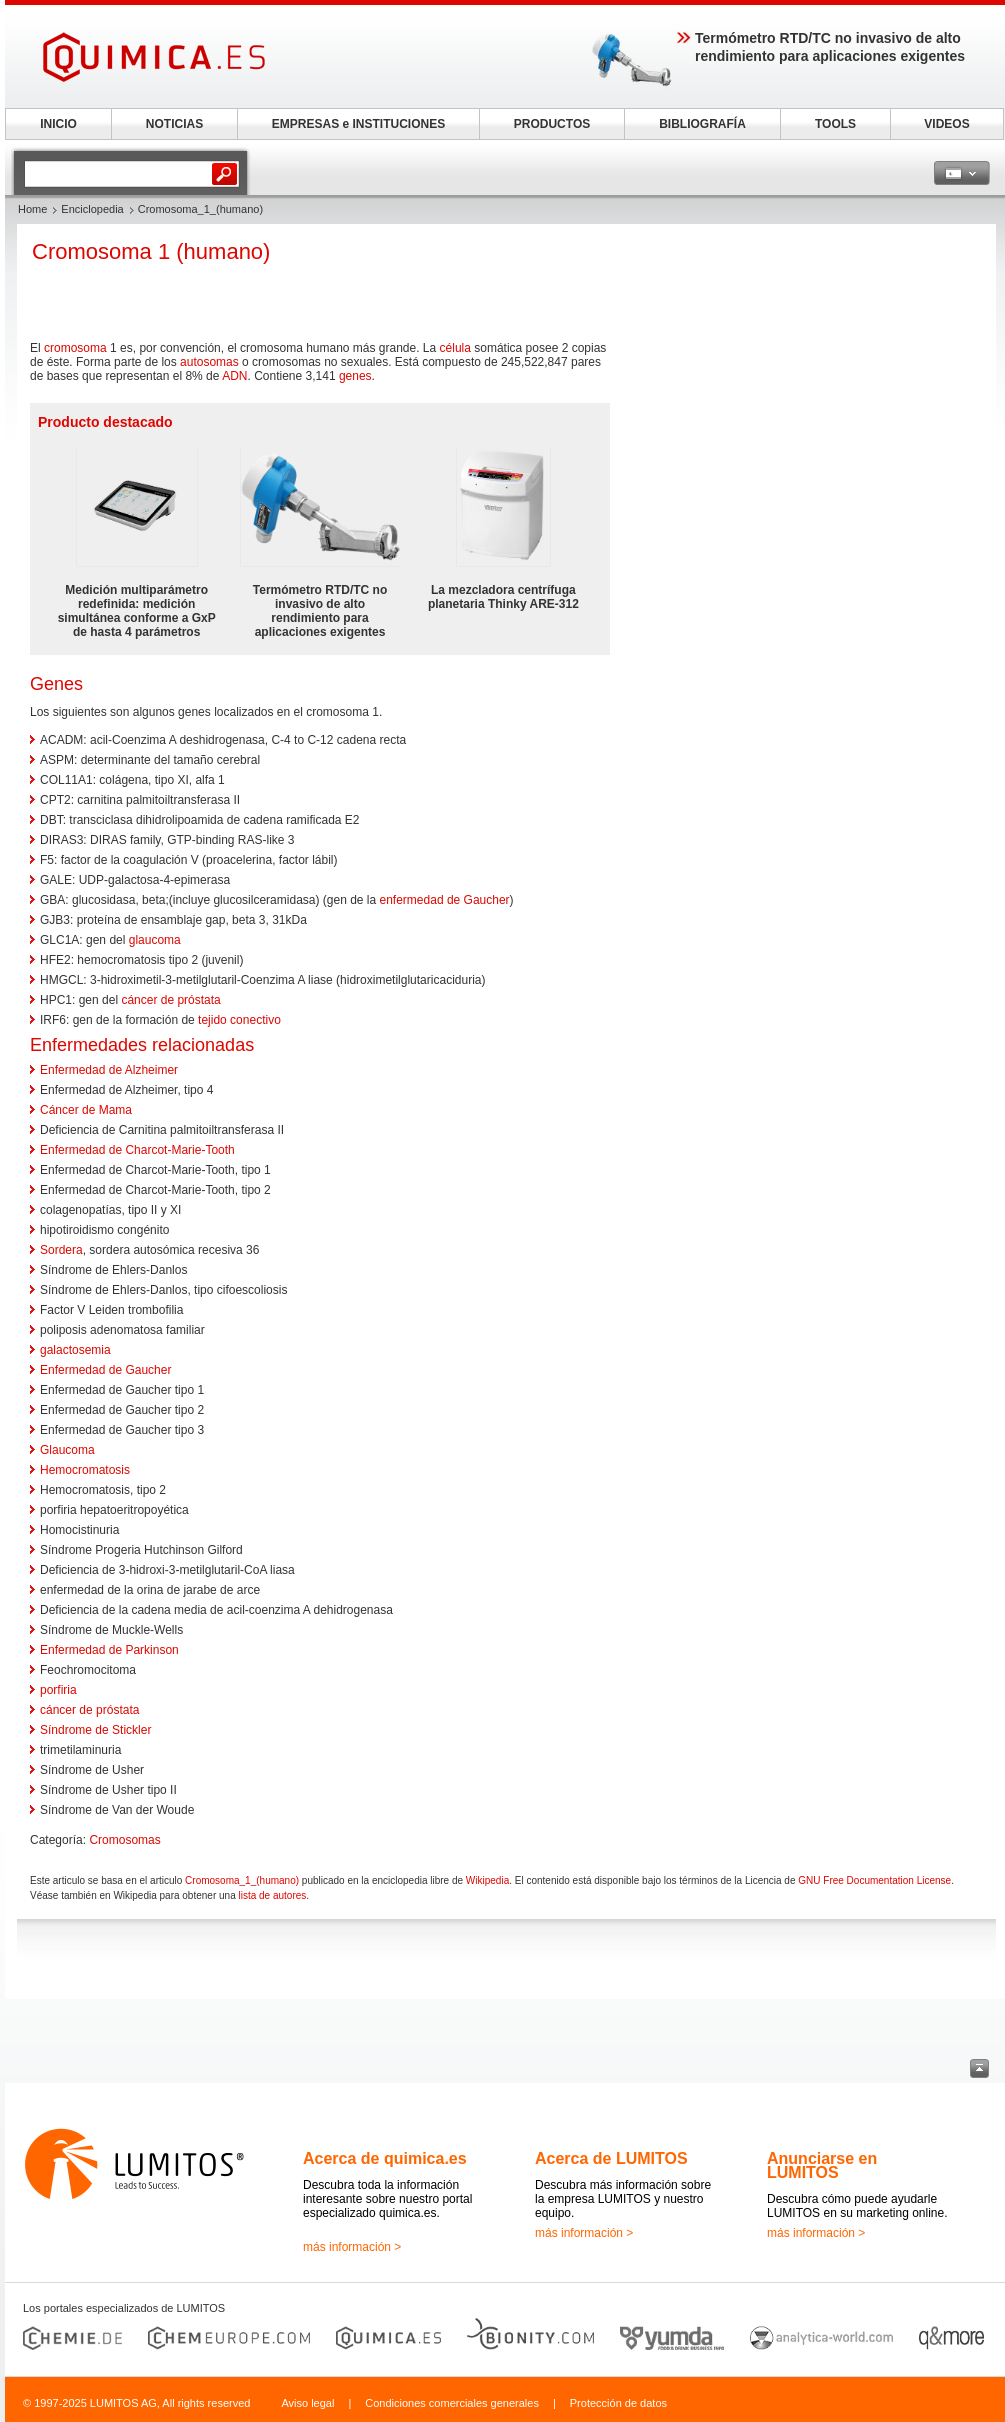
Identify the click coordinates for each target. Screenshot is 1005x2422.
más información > (352, 2247)
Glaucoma (67, 1450)
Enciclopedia (92, 209)
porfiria (58, 1690)
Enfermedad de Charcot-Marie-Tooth (137, 1150)
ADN (234, 376)
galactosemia (75, 1350)
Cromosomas (124, 1840)
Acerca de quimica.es (385, 2158)
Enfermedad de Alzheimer (109, 1070)
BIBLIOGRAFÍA (702, 124)
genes (355, 376)
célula (455, 348)
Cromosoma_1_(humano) (242, 1880)
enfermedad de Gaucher (445, 900)
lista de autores (272, 1895)
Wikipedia (487, 1880)
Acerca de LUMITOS (611, 2158)
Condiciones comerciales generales (452, 2403)
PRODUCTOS (552, 124)
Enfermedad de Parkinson (109, 1650)
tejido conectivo (239, 1020)
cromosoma (75, 348)
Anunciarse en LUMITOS (822, 2165)
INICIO (58, 124)
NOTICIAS (174, 124)
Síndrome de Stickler (95, 1730)
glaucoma (155, 940)
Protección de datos (618, 2403)
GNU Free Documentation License (874, 1880)
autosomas (209, 362)
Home (32, 209)
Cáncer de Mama (86, 1110)
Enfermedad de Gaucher (105, 1370)
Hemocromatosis (85, 1470)
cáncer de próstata (170, 1000)
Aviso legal (307, 2403)
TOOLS (835, 124)
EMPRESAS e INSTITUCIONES (358, 124)
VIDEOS (946, 124)
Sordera (61, 1250)
